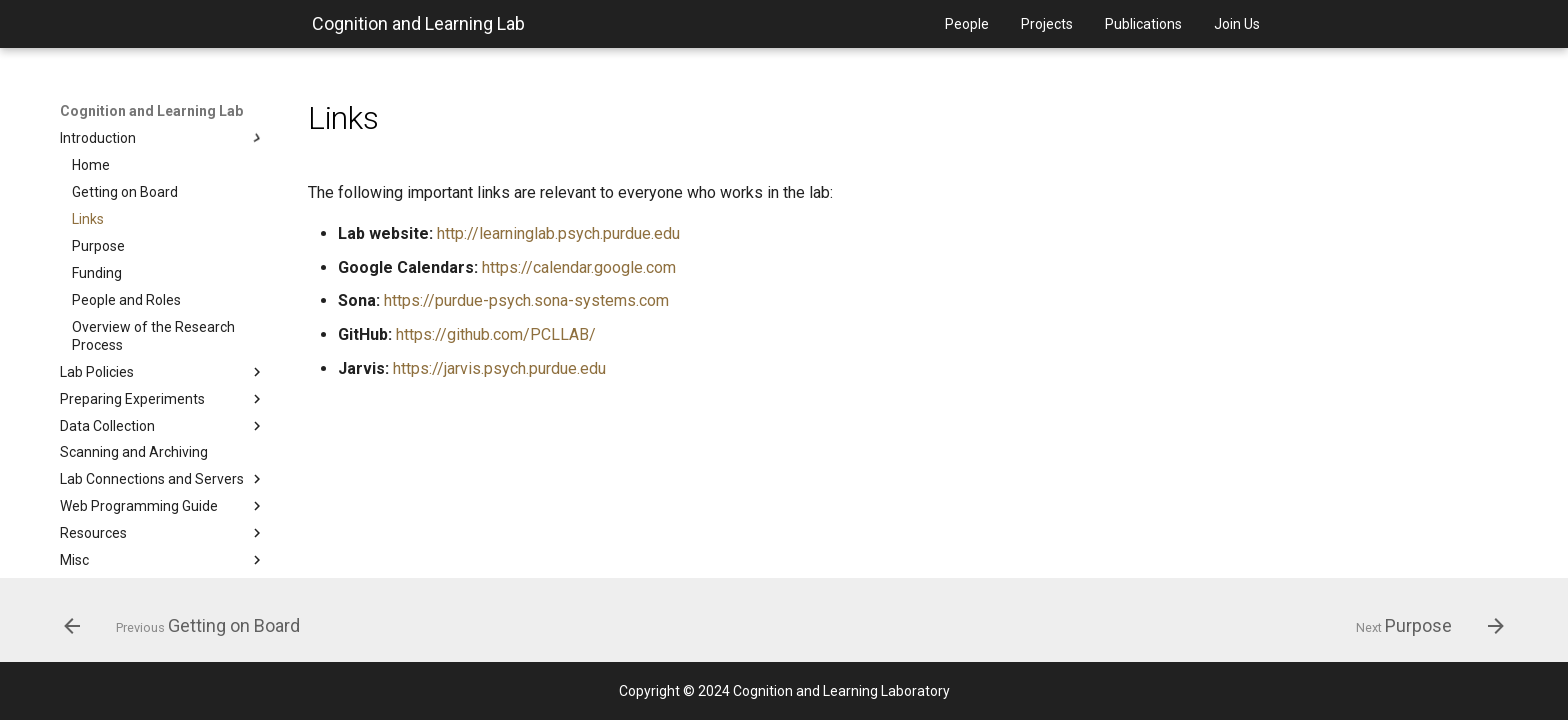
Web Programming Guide (163, 506)
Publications (1143, 24)
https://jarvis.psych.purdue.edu (499, 368)
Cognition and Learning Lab (418, 23)
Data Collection (163, 426)
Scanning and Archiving (134, 452)
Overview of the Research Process (153, 336)
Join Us (1237, 24)
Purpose (98, 246)
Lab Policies (163, 372)
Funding (97, 273)
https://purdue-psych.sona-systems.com (526, 300)
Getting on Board (125, 192)
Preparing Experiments (163, 399)
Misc (163, 560)
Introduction (163, 138)
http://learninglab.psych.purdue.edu (558, 233)
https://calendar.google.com (579, 267)
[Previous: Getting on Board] (189, 626)
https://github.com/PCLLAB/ (496, 334)
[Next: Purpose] (1423, 626)
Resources (163, 533)
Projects (1047, 24)
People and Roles (126, 300)
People (967, 24)
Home (91, 165)
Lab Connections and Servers (163, 479)
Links (88, 219)
